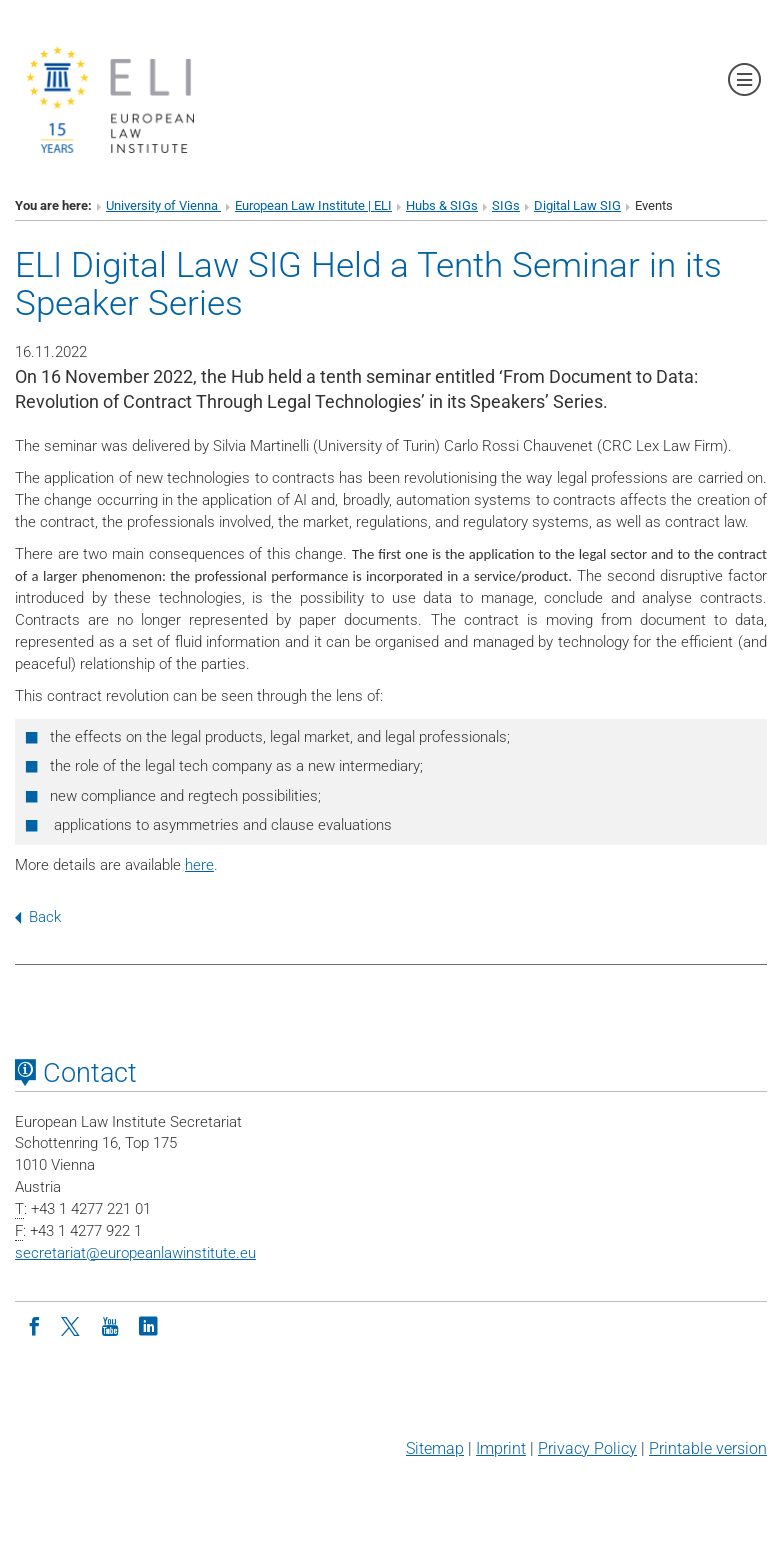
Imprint (501, 1448)
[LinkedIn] (148, 1325)
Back (38, 917)
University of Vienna (163, 205)
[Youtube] (110, 1325)
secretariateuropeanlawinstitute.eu (135, 1253)
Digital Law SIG (577, 205)
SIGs (506, 205)
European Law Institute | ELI (313, 205)
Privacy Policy (587, 1448)
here (199, 865)
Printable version (708, 1448)
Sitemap (435, 1448)
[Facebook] (34, 1325)
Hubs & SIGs (442, 205)
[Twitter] (72, 1325)
